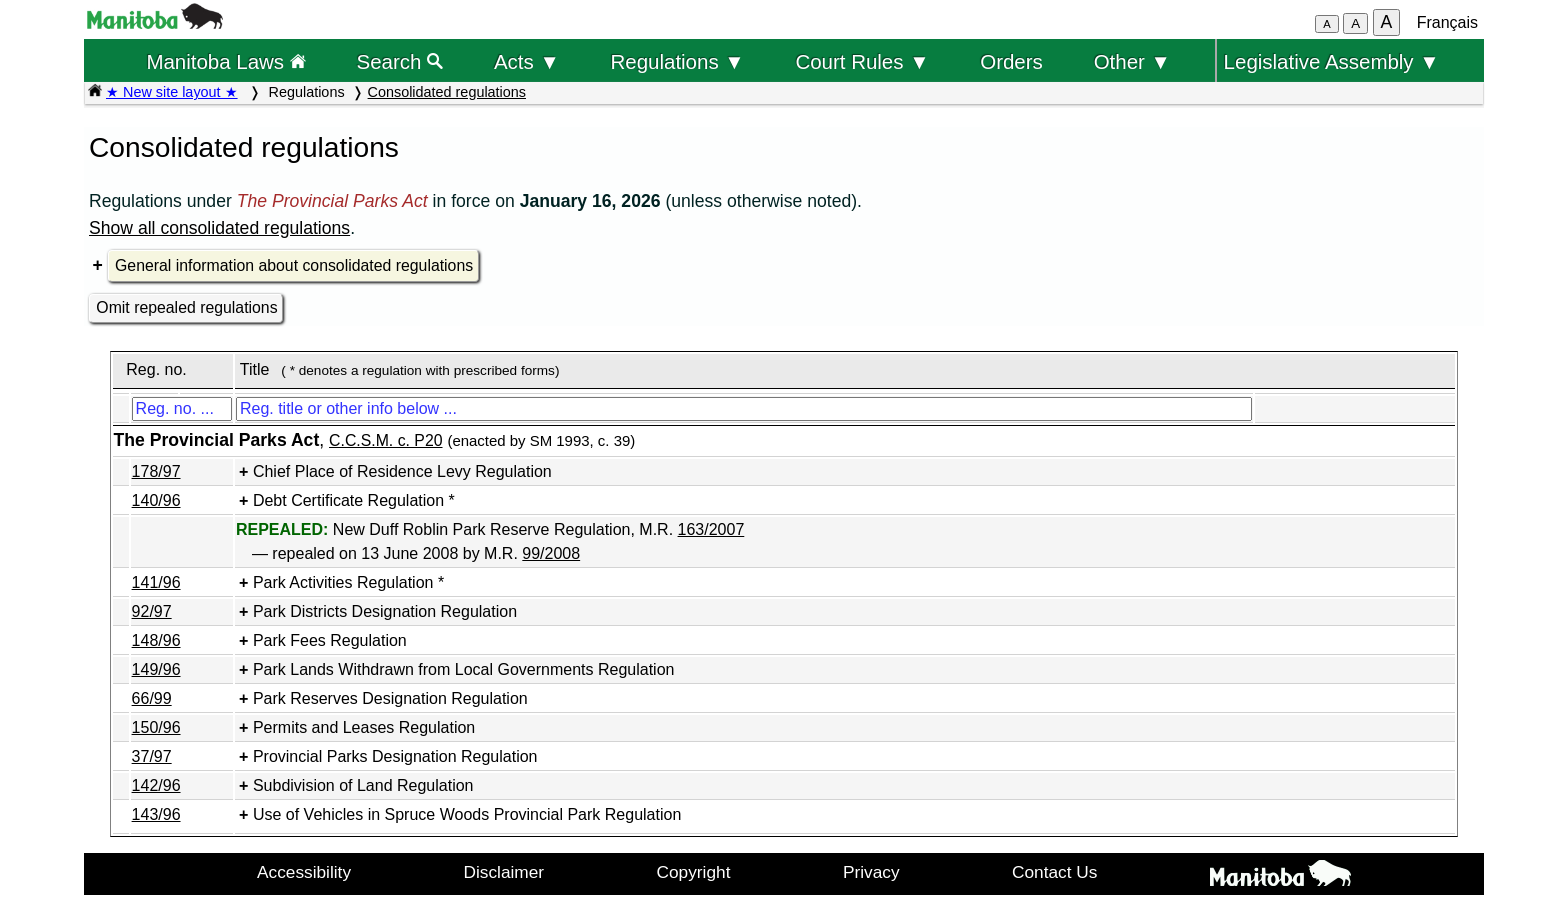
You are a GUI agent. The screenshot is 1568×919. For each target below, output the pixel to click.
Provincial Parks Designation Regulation (395, 756)
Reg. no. (156, 369)
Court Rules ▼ (862, 61)
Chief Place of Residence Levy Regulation (402, 471)
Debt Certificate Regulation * (354, 500)
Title (255, 369)
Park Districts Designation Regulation (385, 611)
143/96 (156, 814)
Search (400, 61)
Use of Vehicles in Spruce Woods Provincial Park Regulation (467, 814)
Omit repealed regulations (186, 307)
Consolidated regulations (447, 92)
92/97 (152, 611)
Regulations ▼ (678, 61)
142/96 (156, 785)
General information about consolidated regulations (294, 265)
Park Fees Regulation (330, 640)
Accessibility (304, 872)
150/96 (156, 727)
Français (1447, 22)
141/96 (156, 582)
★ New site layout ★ (172, 92)
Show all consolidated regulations (219, 228)
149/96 (156, 669)
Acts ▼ (527, 61)
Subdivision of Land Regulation (363, 785)
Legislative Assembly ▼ (1332, 61)
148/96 (156, 640)
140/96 (156, 500)
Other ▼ (1132, 61)
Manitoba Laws (225, 61)
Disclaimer (504, 872)
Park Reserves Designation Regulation (390, 698)
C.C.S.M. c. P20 (385, 440)
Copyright (694, 872)
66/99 (152, 698)
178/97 (156, 471)
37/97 (152, 756)
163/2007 (711, 529)
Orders (1011, 61)
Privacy (871, 872)
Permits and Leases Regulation (364, 727)
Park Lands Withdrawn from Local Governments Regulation (464, 669)
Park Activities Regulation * (348, 582)
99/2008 (551, 553)
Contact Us (1054, 872)
